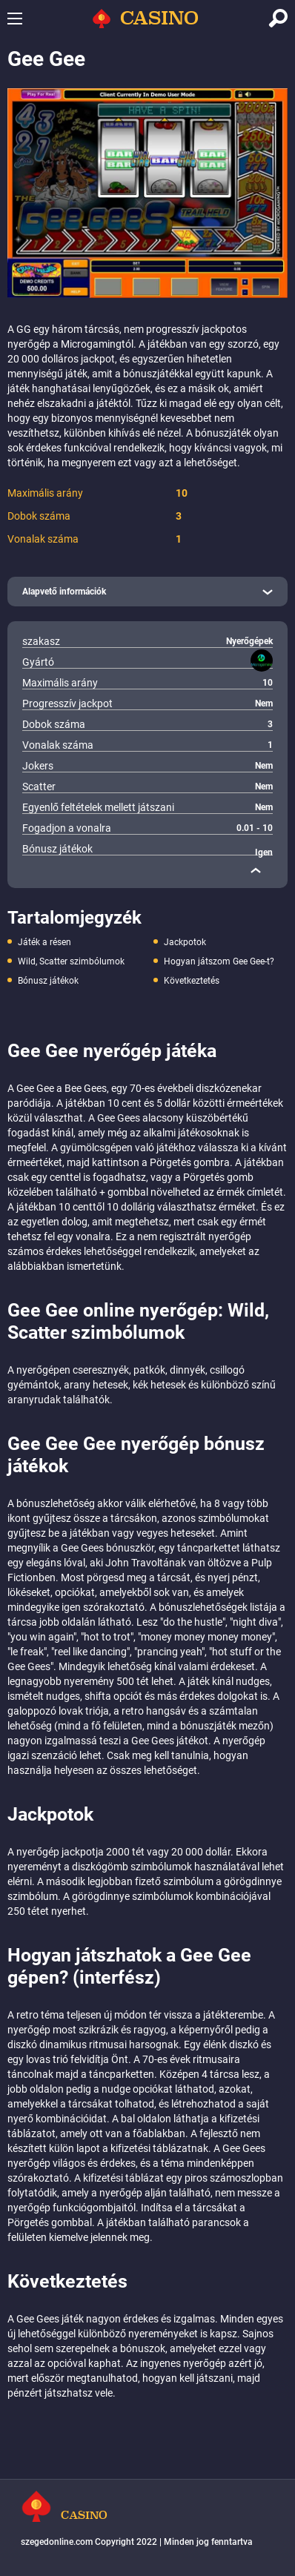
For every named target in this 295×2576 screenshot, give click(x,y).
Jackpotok (185, 942)
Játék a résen (44, 942)
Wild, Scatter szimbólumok (71, 961)
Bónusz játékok (48, 981)
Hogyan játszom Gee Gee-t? (219, 961)
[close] (256, 870)
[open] (147, 591)
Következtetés (191, 981)
